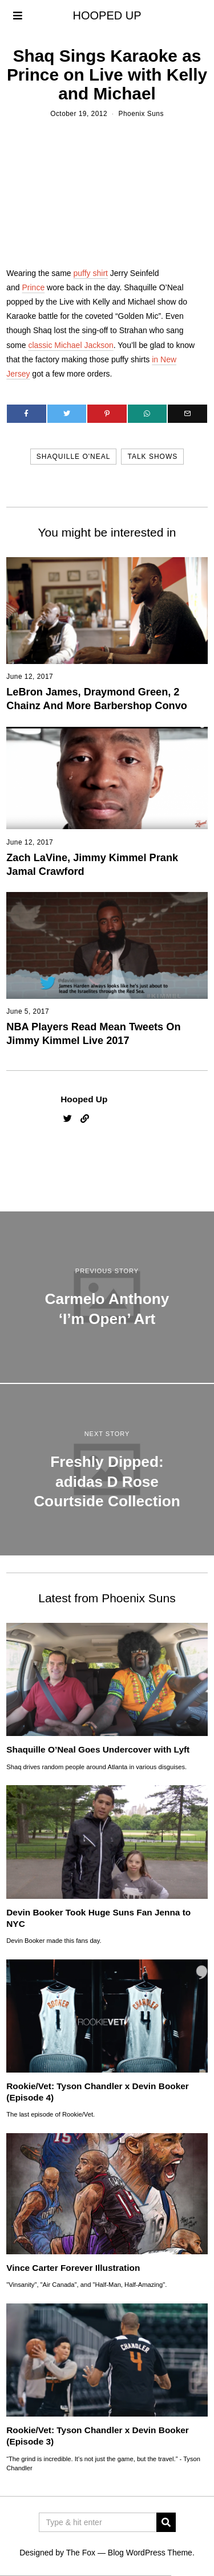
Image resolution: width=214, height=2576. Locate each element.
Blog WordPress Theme (150, 2552)
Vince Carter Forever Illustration (73, 2268)
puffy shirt (91, 273)
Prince (33, 287)
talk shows (152, 457)
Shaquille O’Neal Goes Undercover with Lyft (97, 1749)
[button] (166, 2522)
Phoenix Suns (140, 114)
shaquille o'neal (74, 457)
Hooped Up (83, 1099)
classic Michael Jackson (70, 345)
